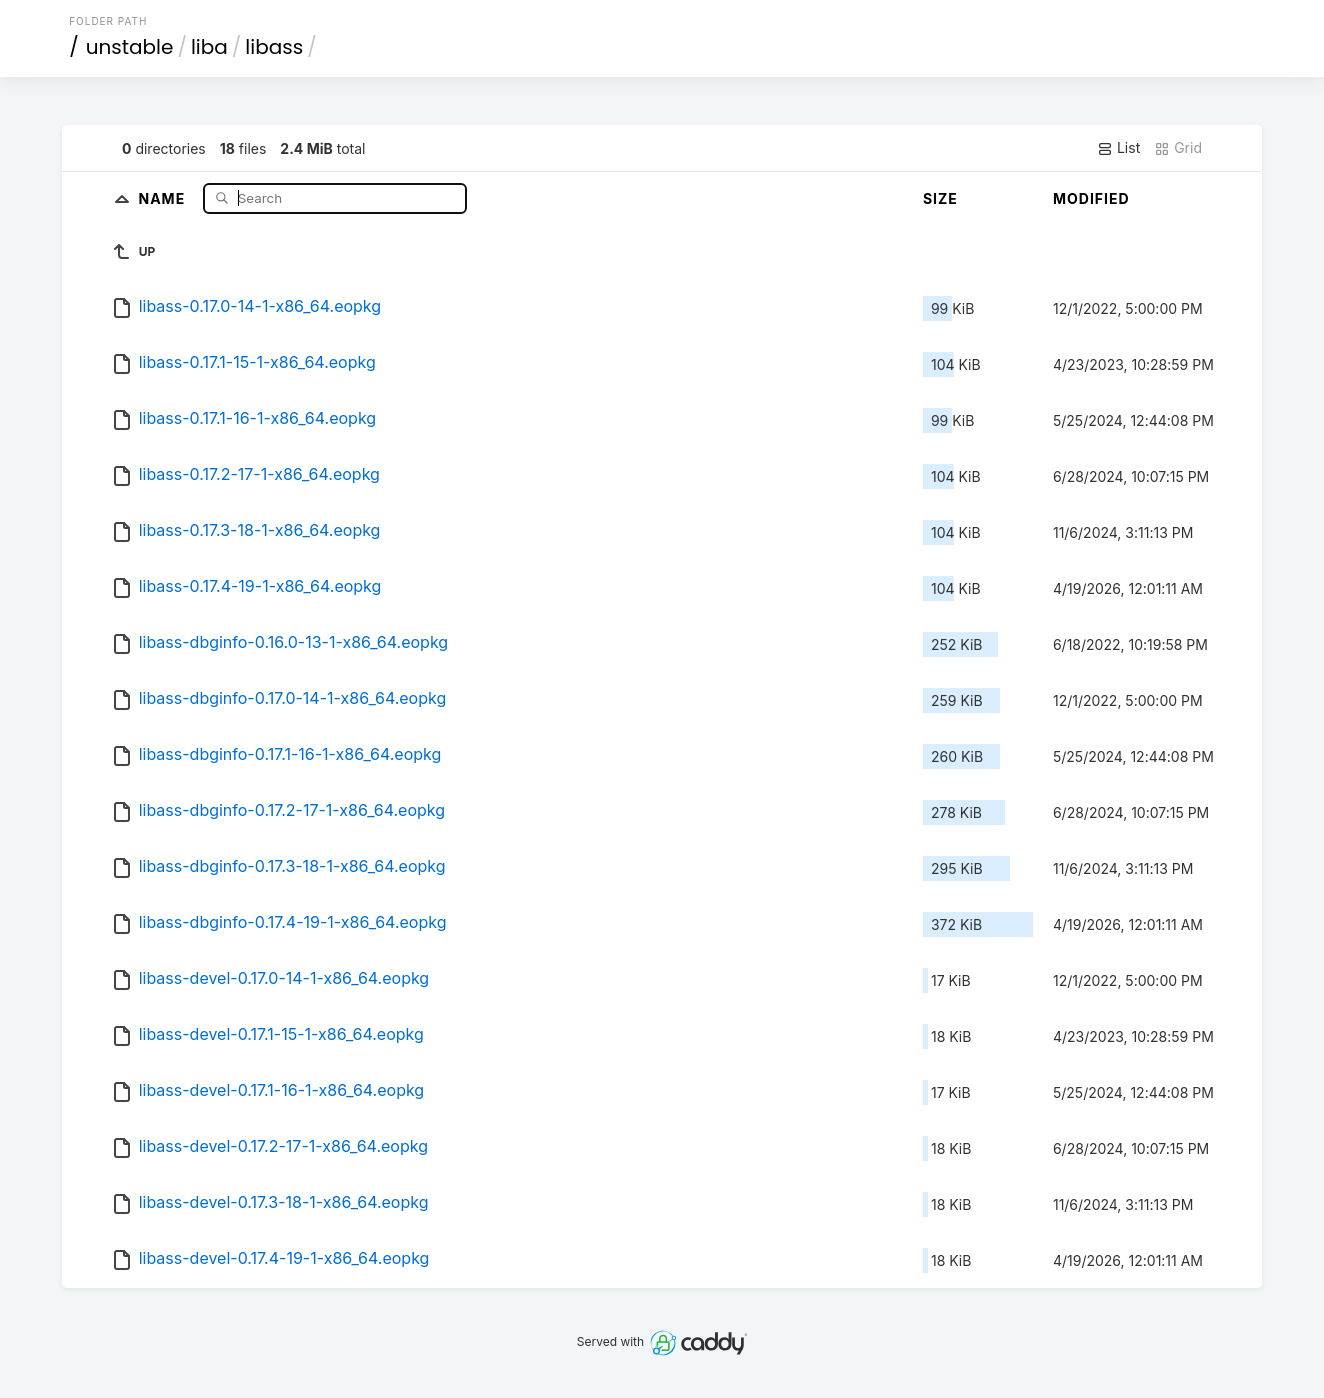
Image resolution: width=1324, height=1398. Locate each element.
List (1118, 148)
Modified (1091, 198)
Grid (1178, 148)
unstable (130, 47)
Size (940, 198)
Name (163, 197)
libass (274, 47)
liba (209, 47)
